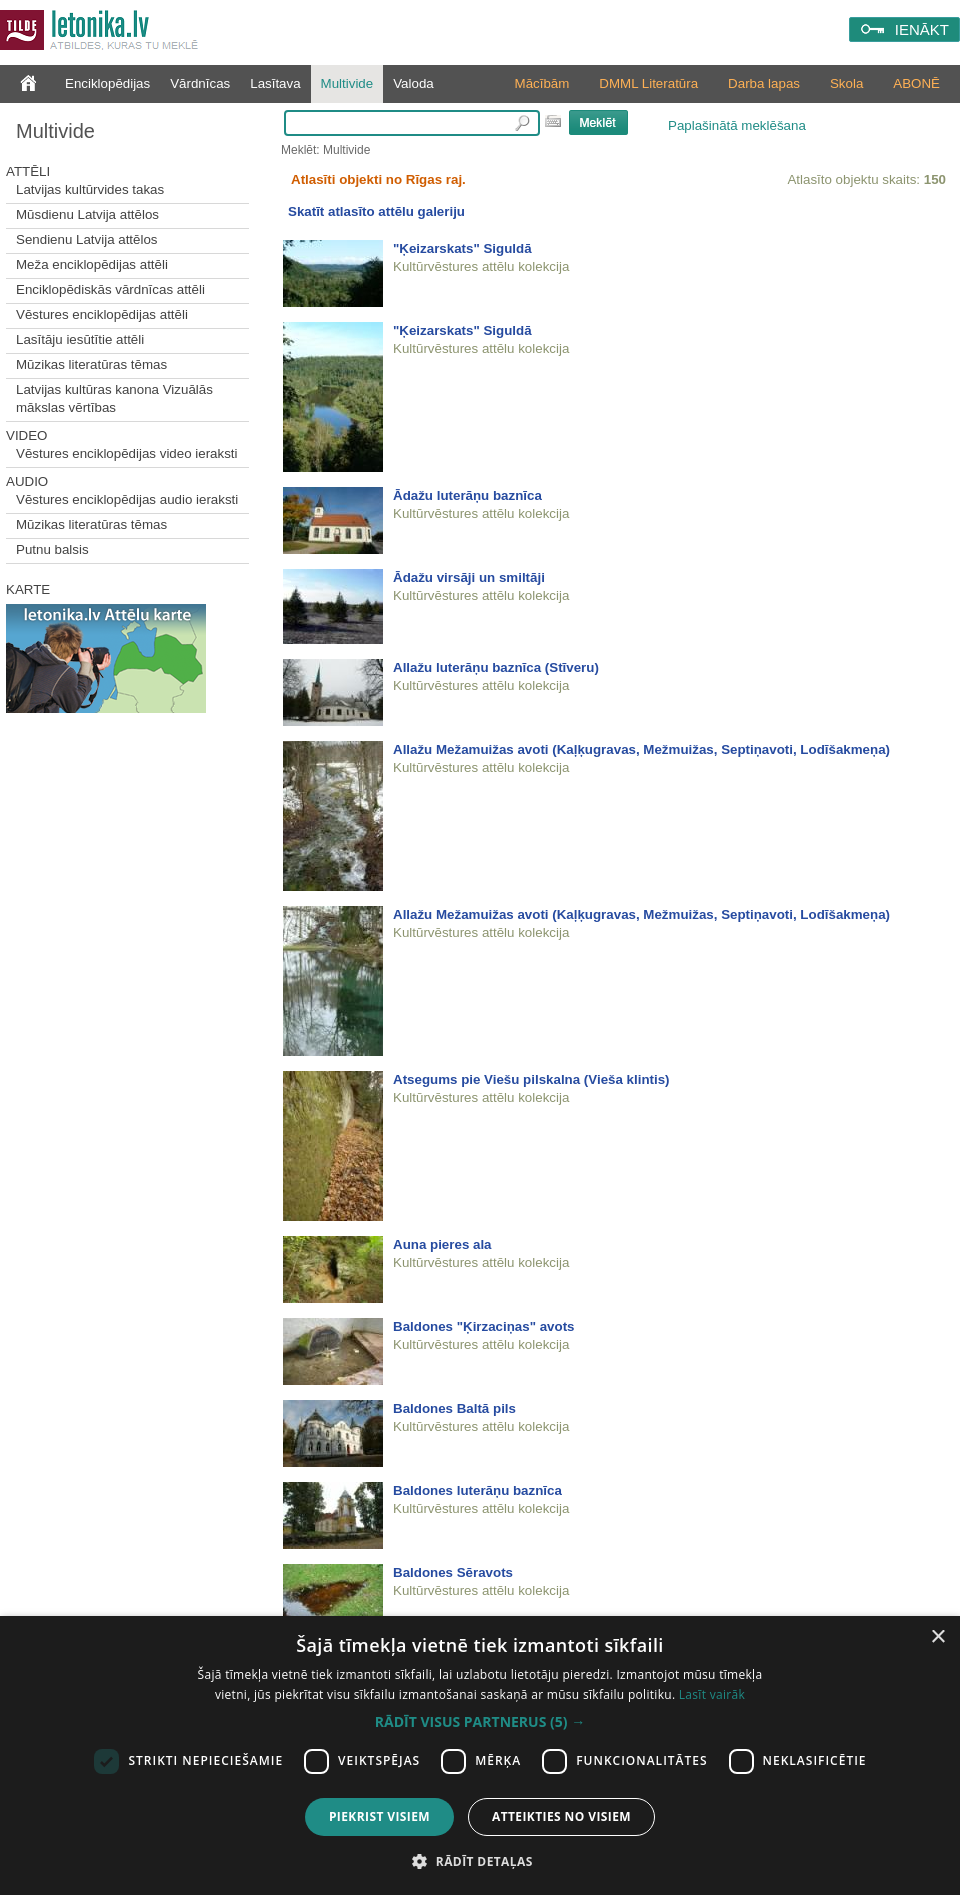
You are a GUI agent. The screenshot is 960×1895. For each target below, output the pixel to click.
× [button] (937, 1637)
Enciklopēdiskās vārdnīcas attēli (110, 289)
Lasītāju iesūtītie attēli (80, 339)
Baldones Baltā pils (454, 1408)
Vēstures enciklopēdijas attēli (102, 314)
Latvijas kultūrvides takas (90, 189)
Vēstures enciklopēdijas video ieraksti (127, 453)
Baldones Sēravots (453, 1572)
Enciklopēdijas (107, 83)
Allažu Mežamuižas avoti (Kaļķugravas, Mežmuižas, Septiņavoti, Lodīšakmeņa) (641, 749)
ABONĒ (916, 83)
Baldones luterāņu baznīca (477, 1490)
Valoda (413, 83)
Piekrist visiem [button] (379, 1816)
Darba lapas (764, 83)
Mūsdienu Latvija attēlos (87, 214)
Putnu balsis (52, 549)
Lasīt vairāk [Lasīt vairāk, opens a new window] (712, 1694)
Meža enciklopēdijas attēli (92, 264)
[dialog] (480, 1755)
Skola (846, 83)
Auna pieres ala (442, 1244)
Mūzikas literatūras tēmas (91, 364)
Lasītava (275, 83)
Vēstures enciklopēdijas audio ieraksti (127, 499)
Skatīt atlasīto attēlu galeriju (376, 211)
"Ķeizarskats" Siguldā (462, 248)
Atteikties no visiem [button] (561, 1816)
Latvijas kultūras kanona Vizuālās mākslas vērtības (114, 398)
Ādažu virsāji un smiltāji (469, 577)
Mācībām (542, 83)
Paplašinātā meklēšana (737, 125)
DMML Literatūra (648, 83)
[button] (480, 1722)
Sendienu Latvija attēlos (87, 239)
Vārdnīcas (200, 83)
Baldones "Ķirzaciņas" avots (484, 1326)
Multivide (347, 83)
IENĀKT (922, 29)
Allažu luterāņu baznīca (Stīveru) (496, 667)
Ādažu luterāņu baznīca (467, 495)
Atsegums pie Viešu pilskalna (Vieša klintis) (531, 1079)
